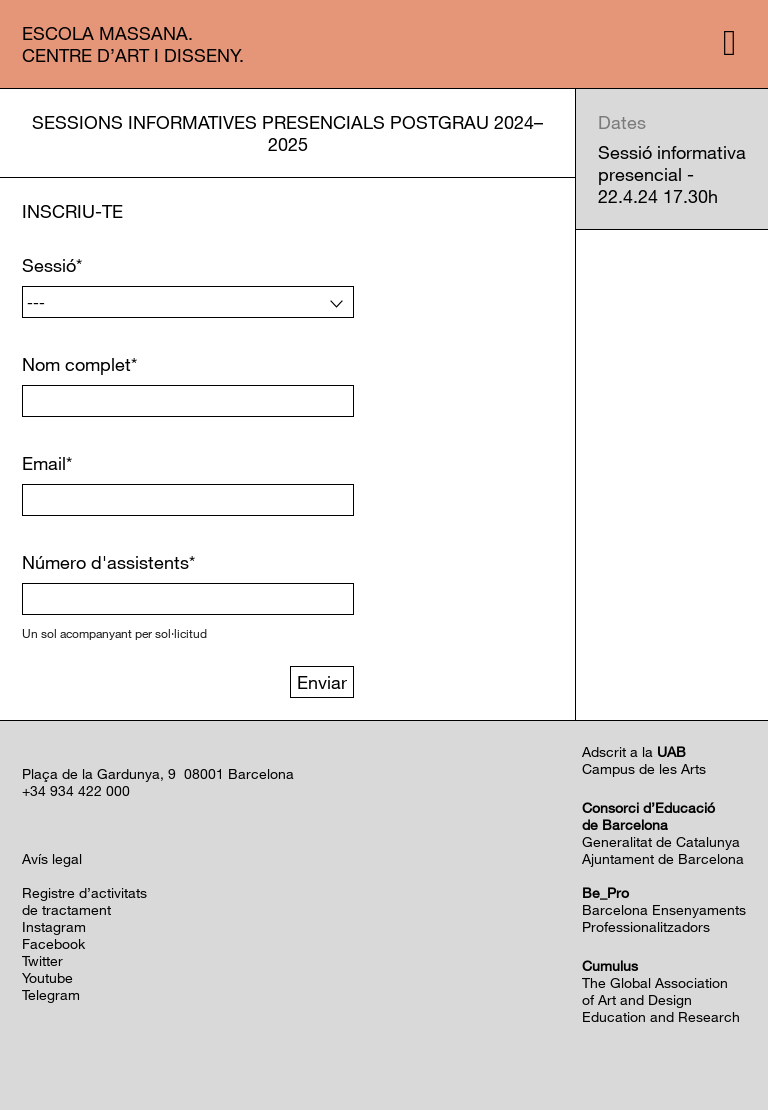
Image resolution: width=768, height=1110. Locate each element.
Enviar (322, 682)
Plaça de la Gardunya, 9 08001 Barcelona (158, 773)
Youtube (47, 977)
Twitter (42, 960)
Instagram (54, 926)
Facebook (53, 943)
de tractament (66, 909)
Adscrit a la (634, 751)
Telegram (51, 994)
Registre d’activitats (84, 892)
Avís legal (52, 858)
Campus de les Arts (644, 768)
